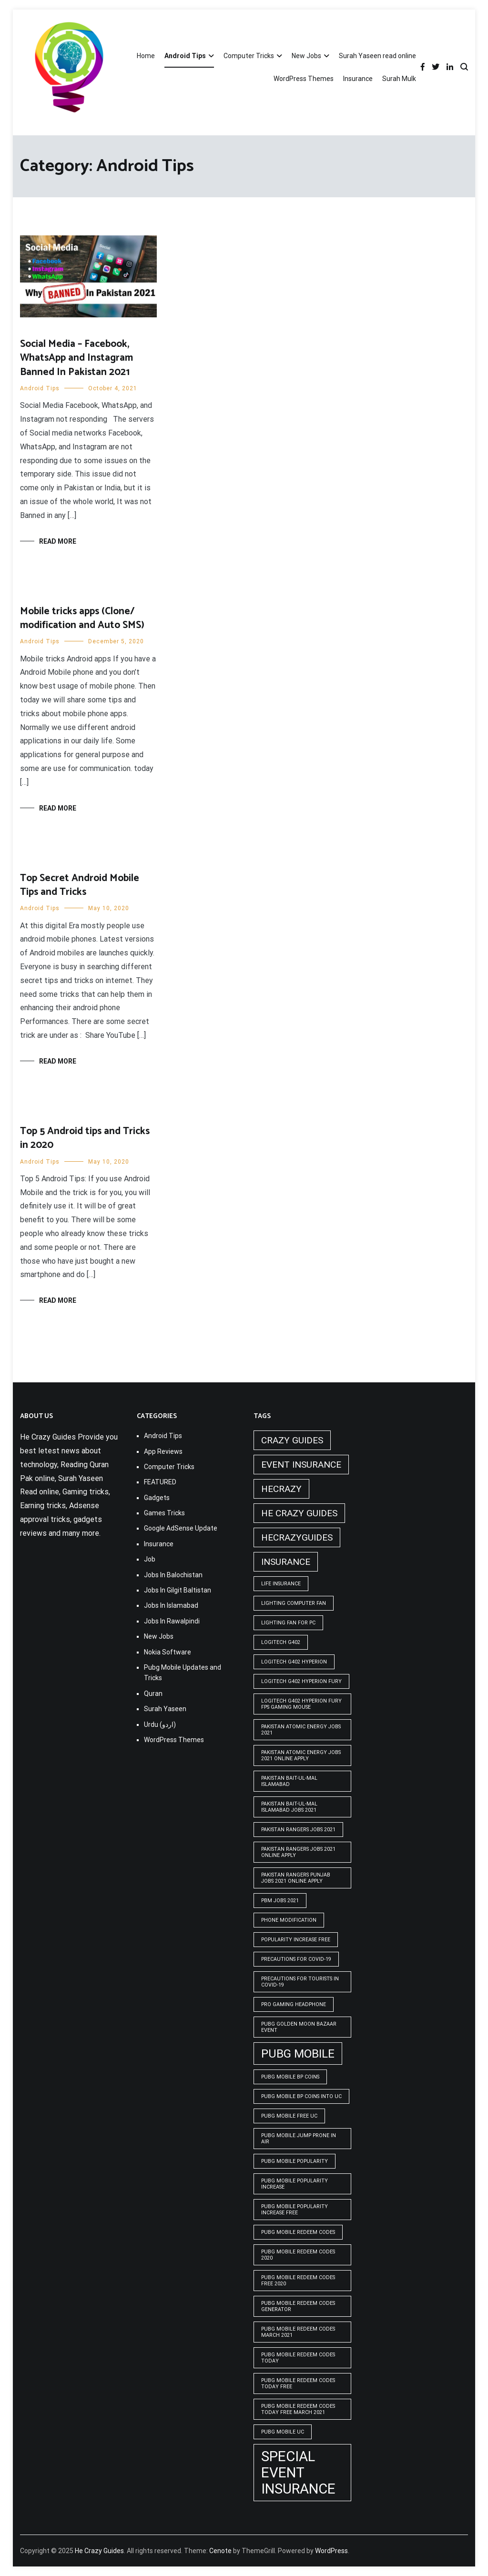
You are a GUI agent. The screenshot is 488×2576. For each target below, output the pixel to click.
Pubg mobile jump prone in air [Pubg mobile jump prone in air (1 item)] (298, 2138)
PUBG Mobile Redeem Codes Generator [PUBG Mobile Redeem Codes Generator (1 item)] (298, 2306)
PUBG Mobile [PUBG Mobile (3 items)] (298, 2053)
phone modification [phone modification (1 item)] (288, 1920)
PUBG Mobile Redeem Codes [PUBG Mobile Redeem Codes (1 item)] (298, 2232)
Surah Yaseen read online (377, 56)
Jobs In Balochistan (173, 1575)
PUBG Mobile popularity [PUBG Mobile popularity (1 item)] (294, 2161)
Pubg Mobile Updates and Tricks (182, 1672)
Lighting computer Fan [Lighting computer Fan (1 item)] (293, 1603)
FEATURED (160, 1482)
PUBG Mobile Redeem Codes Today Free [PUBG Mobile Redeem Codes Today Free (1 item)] (298, 2383)
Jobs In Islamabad (171, 1605)
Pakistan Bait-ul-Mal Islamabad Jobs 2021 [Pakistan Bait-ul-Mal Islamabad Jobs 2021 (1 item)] (289, 1807)
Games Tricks (164, 1513)
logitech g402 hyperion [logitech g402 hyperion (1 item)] (294, 1662)
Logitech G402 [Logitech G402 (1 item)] (280, 1642)
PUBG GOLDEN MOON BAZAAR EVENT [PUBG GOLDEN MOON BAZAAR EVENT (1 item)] (298, 2027)
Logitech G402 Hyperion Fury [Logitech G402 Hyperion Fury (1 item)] (301, 1681)
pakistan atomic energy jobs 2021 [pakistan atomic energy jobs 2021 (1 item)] (301, 1730)
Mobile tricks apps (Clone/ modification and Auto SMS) (82, 618)
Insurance (358, 78)
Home (146, 56)
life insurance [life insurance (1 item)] (281, 1584)
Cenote (220, 2551)
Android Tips (185, 56)
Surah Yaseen (165, 1709)
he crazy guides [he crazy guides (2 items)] (299, 1513)
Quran (153, 1693)
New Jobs (306, 56)
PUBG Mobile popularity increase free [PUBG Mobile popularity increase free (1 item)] (294, 2209)
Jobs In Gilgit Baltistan (177, 1590)
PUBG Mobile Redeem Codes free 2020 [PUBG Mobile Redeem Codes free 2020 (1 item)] (298, 2280)
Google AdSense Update (180, 1528)
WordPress (331, 2551)
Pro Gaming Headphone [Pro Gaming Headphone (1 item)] (293, 2004)
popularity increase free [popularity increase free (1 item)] (295, 1940)
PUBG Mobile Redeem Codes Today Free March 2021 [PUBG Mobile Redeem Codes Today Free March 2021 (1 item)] (298, 2409)
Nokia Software (167, 1652)
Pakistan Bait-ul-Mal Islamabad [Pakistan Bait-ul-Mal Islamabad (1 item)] (289, 1781)
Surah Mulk (399, 78)
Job (149, 1559)
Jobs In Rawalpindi (172, 1621)
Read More (57, 541)
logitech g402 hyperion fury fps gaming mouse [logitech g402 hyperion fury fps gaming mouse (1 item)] (301, 1704)
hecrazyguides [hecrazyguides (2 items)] (297, 1537)
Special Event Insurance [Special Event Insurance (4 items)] (298, 2472)
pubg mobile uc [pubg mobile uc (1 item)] (282, 2432)
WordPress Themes (304, 78)
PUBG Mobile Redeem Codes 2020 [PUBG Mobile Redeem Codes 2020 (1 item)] (298, 2255)
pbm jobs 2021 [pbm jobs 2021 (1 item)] (280, 1900)
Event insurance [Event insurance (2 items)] (301, 1464)
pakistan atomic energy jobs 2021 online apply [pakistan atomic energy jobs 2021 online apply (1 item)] (301, 1755)
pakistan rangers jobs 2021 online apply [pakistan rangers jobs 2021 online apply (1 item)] (298, 1852)
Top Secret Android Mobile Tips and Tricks (79, 885)
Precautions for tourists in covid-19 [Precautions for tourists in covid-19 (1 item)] (300, 1982)
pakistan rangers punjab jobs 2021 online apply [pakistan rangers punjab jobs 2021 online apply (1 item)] (295, 1878)
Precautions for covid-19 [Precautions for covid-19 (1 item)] (296, 1959)
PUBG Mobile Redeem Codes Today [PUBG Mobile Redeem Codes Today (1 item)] (298, 2358)
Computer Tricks (249, 56)
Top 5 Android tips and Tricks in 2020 (85, 1138)
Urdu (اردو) (160, 1724)
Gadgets (157, 1497)
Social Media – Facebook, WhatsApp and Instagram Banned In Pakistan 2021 (76, 358)
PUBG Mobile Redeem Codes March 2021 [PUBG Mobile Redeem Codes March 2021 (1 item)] (298, 2332)
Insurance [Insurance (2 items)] (285, 1561)
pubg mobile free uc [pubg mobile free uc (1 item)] (289, 2116)
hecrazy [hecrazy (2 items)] (281, 1488)
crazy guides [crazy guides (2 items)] (292, 1440)
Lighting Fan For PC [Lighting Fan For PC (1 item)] (288, 1623)
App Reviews (163, 1451)
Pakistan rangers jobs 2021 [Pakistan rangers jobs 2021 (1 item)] (298, 1829)
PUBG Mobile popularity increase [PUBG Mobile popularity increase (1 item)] (294, 2184)
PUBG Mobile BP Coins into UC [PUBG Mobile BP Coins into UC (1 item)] (301, 2096)
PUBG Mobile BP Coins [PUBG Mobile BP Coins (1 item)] (290, 2077)
